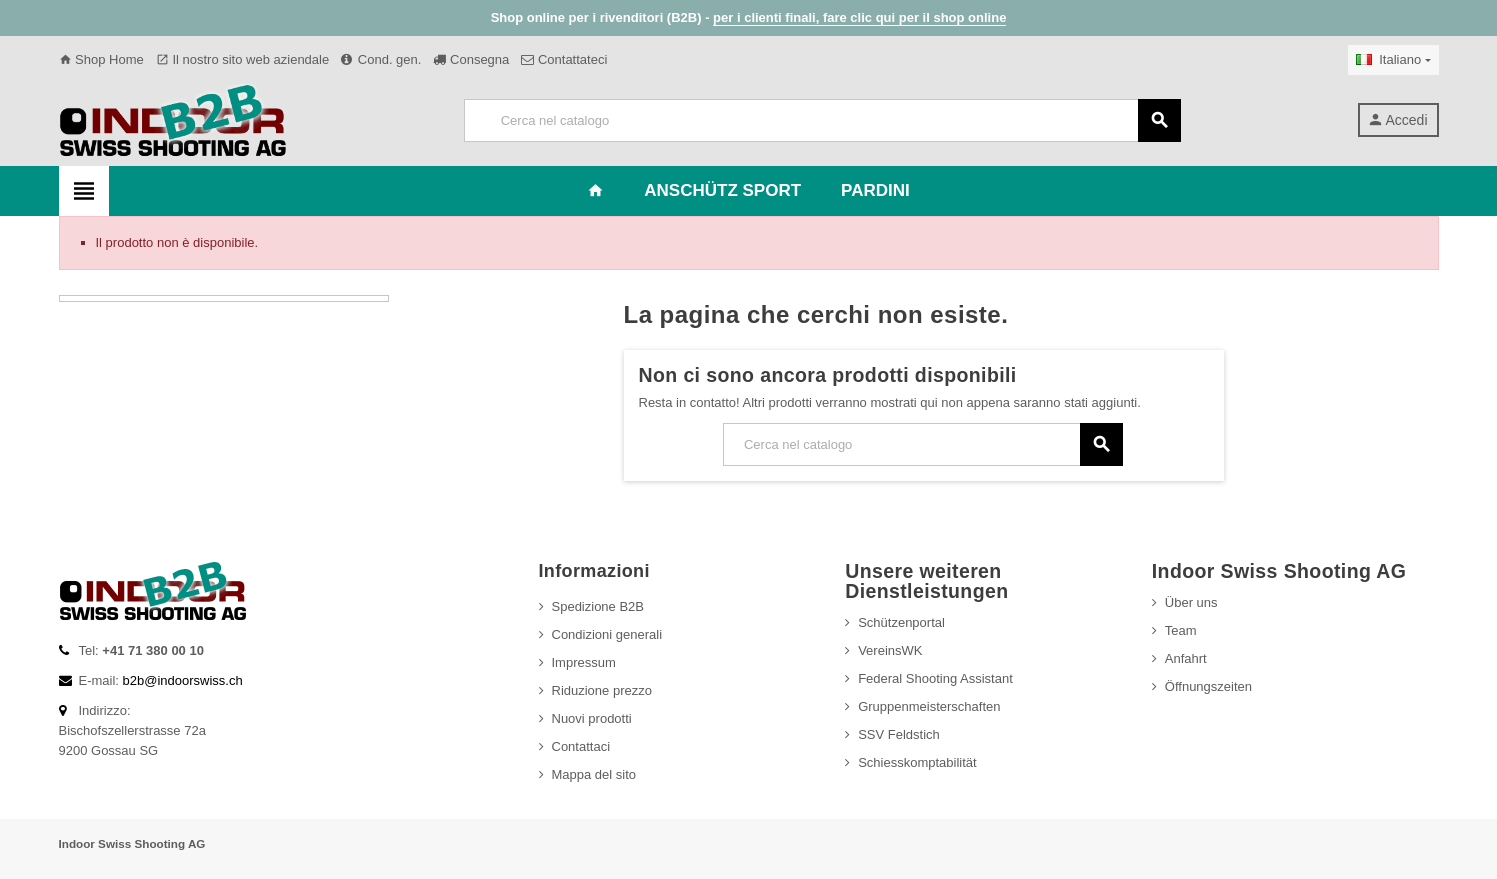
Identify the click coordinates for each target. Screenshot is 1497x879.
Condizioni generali (607, 634)
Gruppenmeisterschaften (929, 706)
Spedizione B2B (598, 606)
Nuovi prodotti (592, 718)
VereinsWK (890, 650)
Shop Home (101, 59)
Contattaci (581, 746)
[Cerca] (822, 120)
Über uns (1191, 602)
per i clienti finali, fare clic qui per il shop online (859, 17)
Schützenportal (901, 622)
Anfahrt (1186, 658)
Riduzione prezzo (602, 690)
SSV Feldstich (899, 734)
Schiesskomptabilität (917, 762)
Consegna (471, 59)
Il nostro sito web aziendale (242, 59)
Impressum (584, 662)
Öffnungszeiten (1208, 686)
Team (1181, 630)
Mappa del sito (594, 774)
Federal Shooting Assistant (935, 678)
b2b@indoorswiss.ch (183, 680)
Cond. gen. (381, 59)
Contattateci (564, 59)
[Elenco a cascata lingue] (1393, 60)
